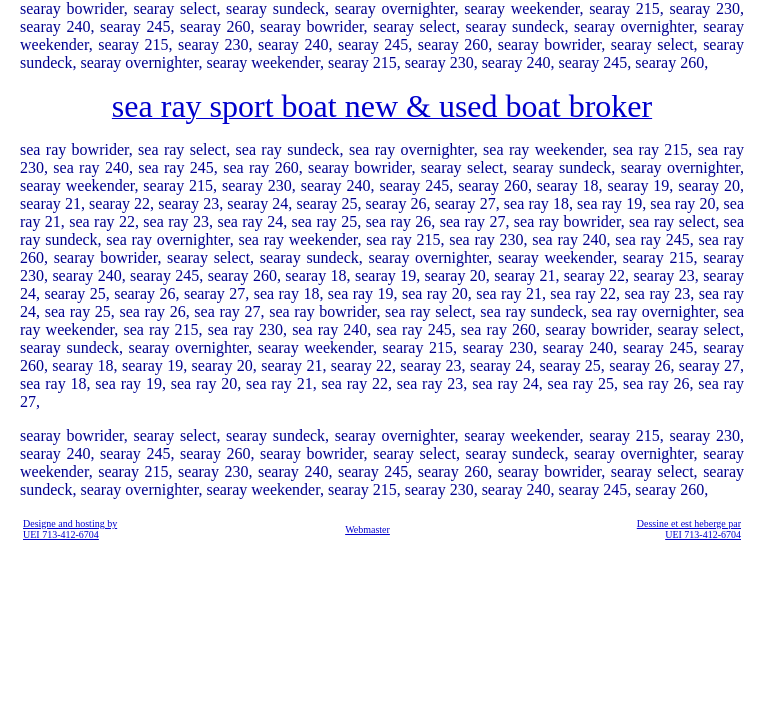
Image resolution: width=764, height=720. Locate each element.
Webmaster (367, 529)
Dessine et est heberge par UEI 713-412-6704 (689, 529)
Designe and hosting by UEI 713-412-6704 (70, 529)
